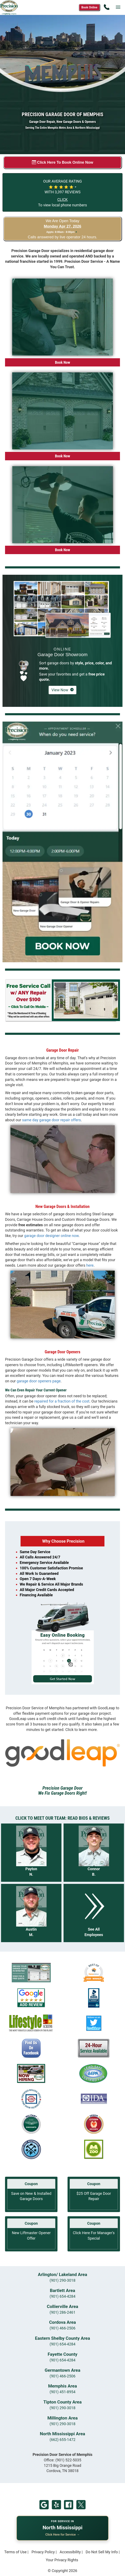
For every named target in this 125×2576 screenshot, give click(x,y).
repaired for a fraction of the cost (61, 1401)
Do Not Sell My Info (102, 2552)
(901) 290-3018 (62, 2280)
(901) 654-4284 (62, 2296)
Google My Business (44, 2504)
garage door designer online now (51, 1235)
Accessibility (70, 2552)
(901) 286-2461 (62, 2312)
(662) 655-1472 (62, 2439)
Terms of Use (15, 2552)
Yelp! (56, 2504)
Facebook (68, 2504)
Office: (62, 2460)
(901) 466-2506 (62, 2328)
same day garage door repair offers (51, 1120)
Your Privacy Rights (62, 2560)
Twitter (81, 2504)
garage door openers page (39, 1381)
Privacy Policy (43, 2552)
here (90, 1265)
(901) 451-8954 (62, 2392)
